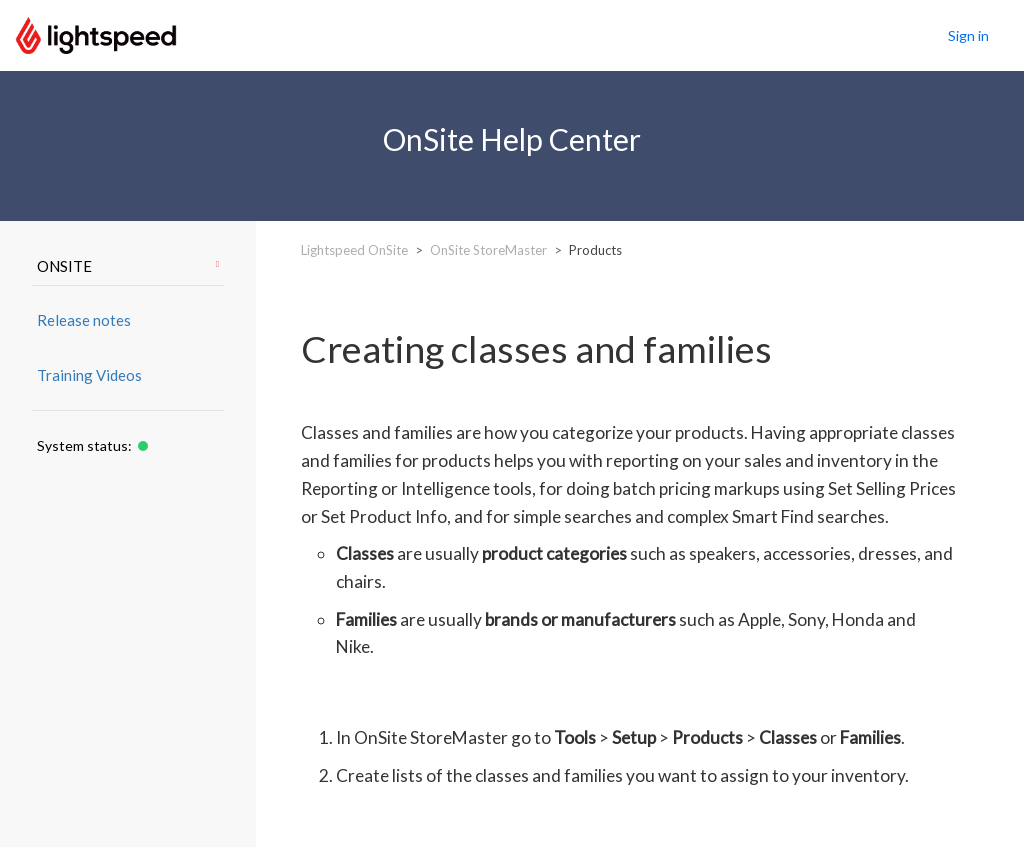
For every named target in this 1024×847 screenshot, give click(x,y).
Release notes (84, 320)
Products (595, 250)
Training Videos (89, 375)
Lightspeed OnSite (354, 250)
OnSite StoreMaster (488, 250)
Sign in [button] (968, 35)
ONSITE (128, 266)
